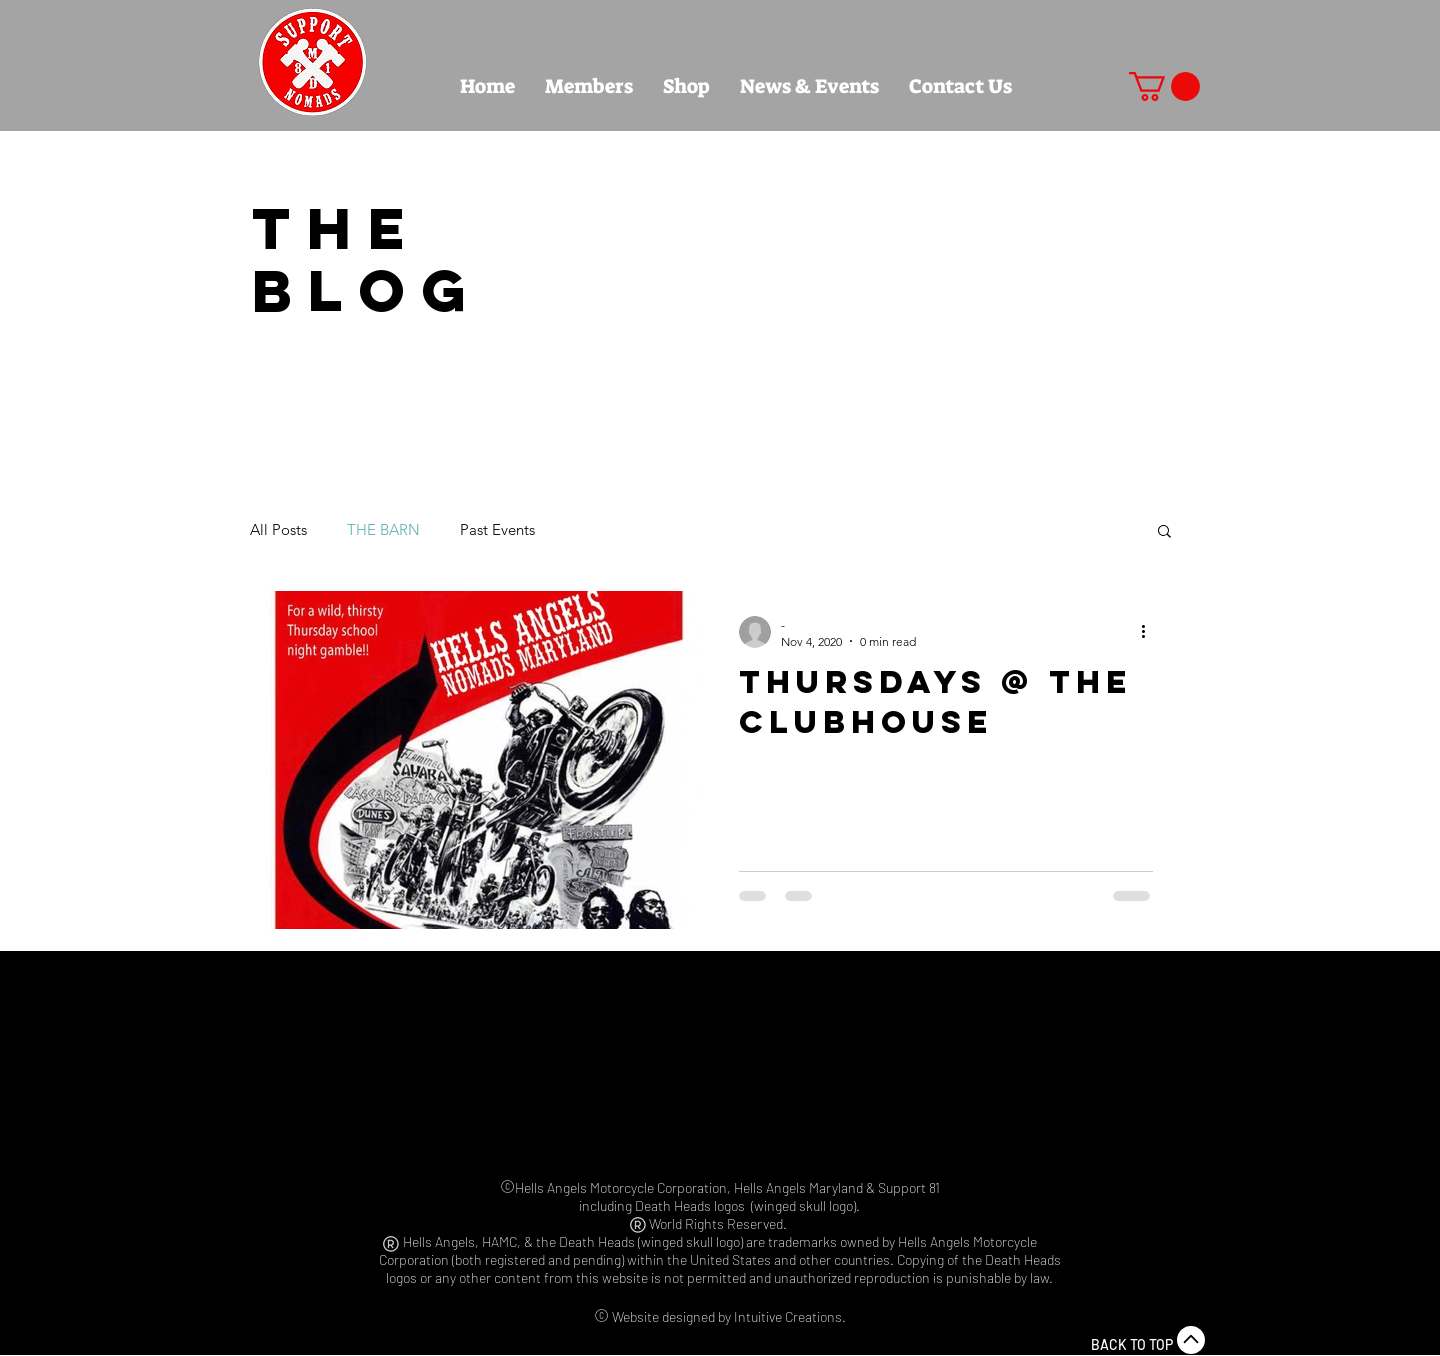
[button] (1164, 86)
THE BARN (383, 529)
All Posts (278, 529)
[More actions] (1150, 632)
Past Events (497, 529)
